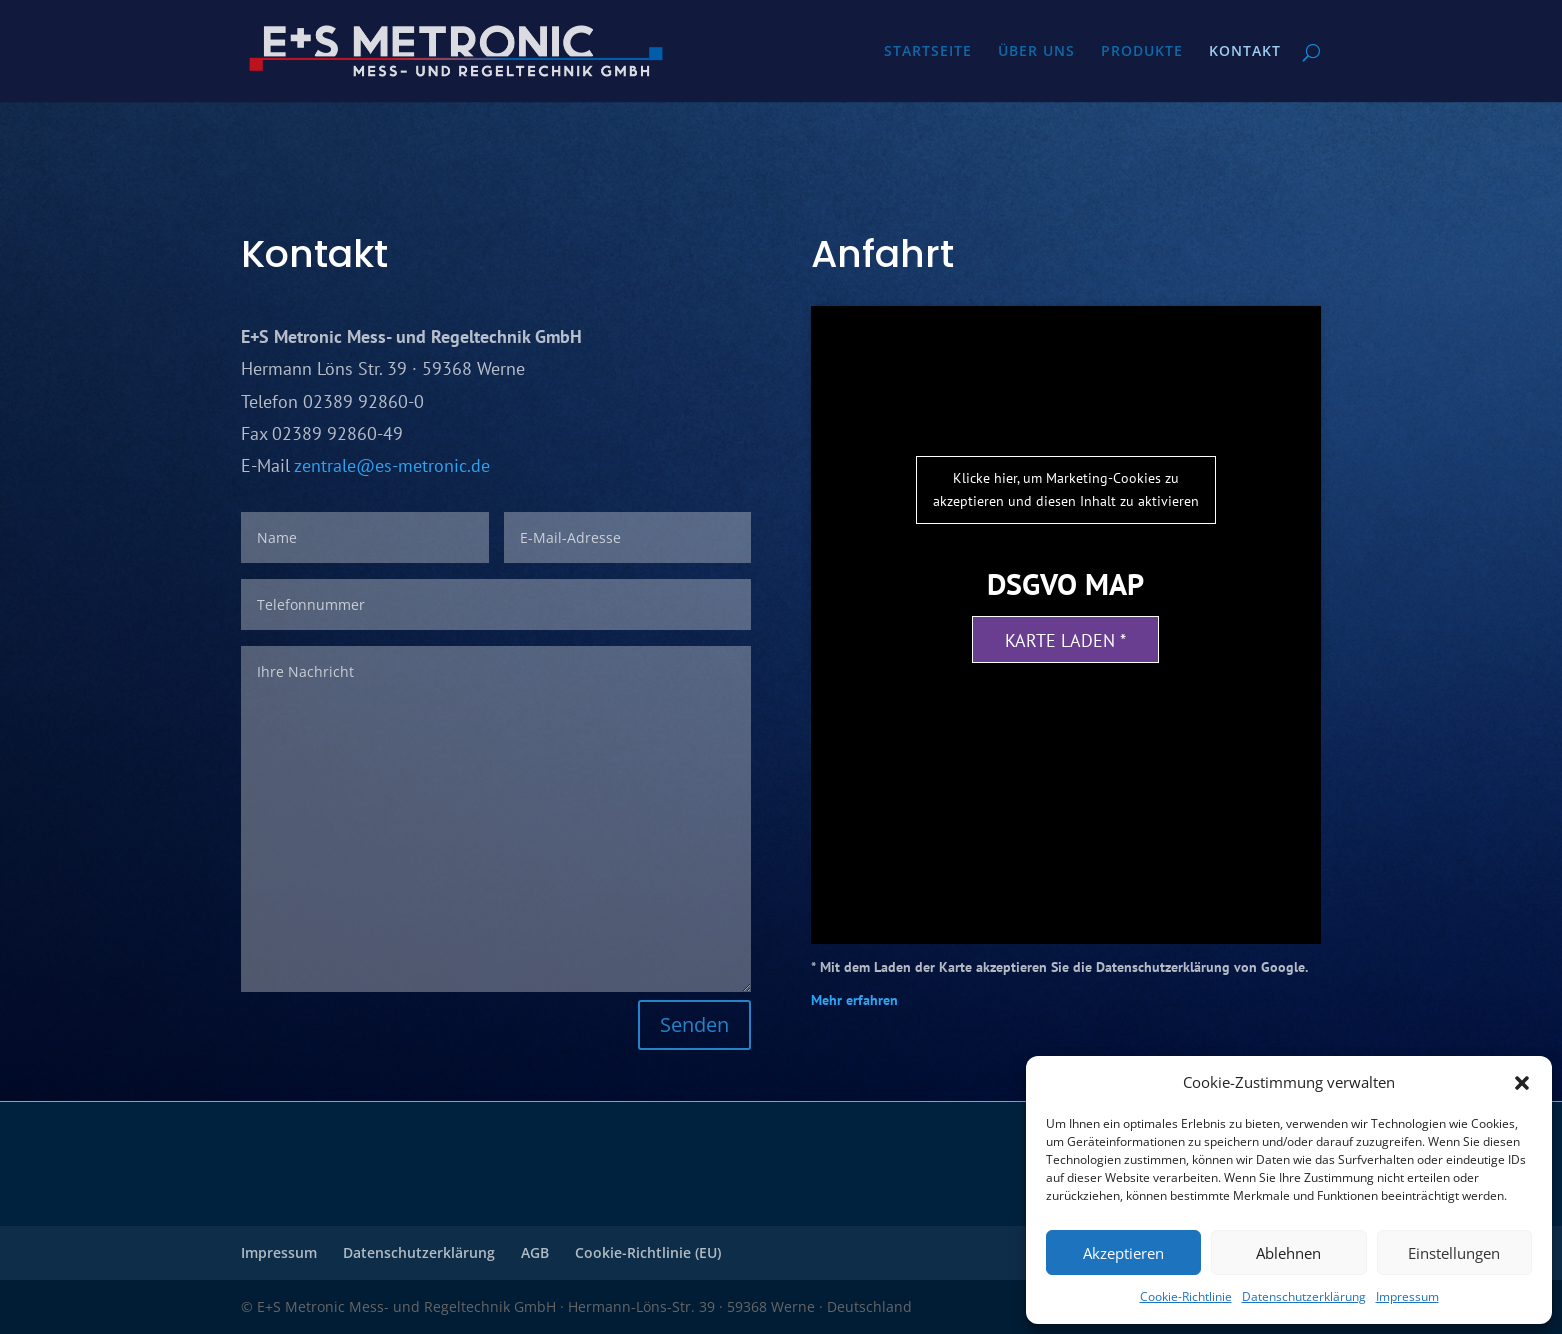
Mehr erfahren (854, 1000)
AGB (535, 1252)
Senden (694, 1024)
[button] (1522, 1083)
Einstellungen (1454, 1253)
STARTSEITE (928, 52)
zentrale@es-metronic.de (392, 465)
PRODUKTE (1142, 52)
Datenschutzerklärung (1304, 1296)
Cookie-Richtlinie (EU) (648, 1252)
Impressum (1407, 1296)
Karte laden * (1065, 640)
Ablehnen (1288, 1253)
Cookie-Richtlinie (1186, 1296)
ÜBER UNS (1036, 52)
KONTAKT (1245, 52)
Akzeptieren (1123, 1253)
